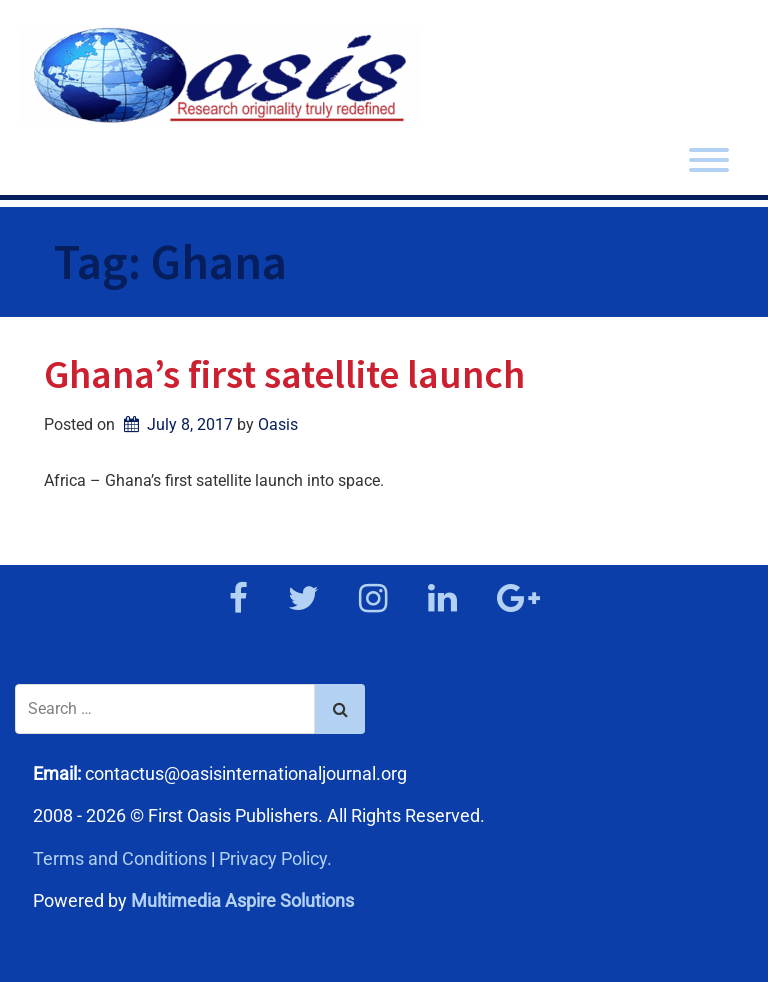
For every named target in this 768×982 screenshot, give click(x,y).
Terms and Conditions (120, 858)
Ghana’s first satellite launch (284, 374)
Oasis (278, 424)
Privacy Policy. (275, 858)
